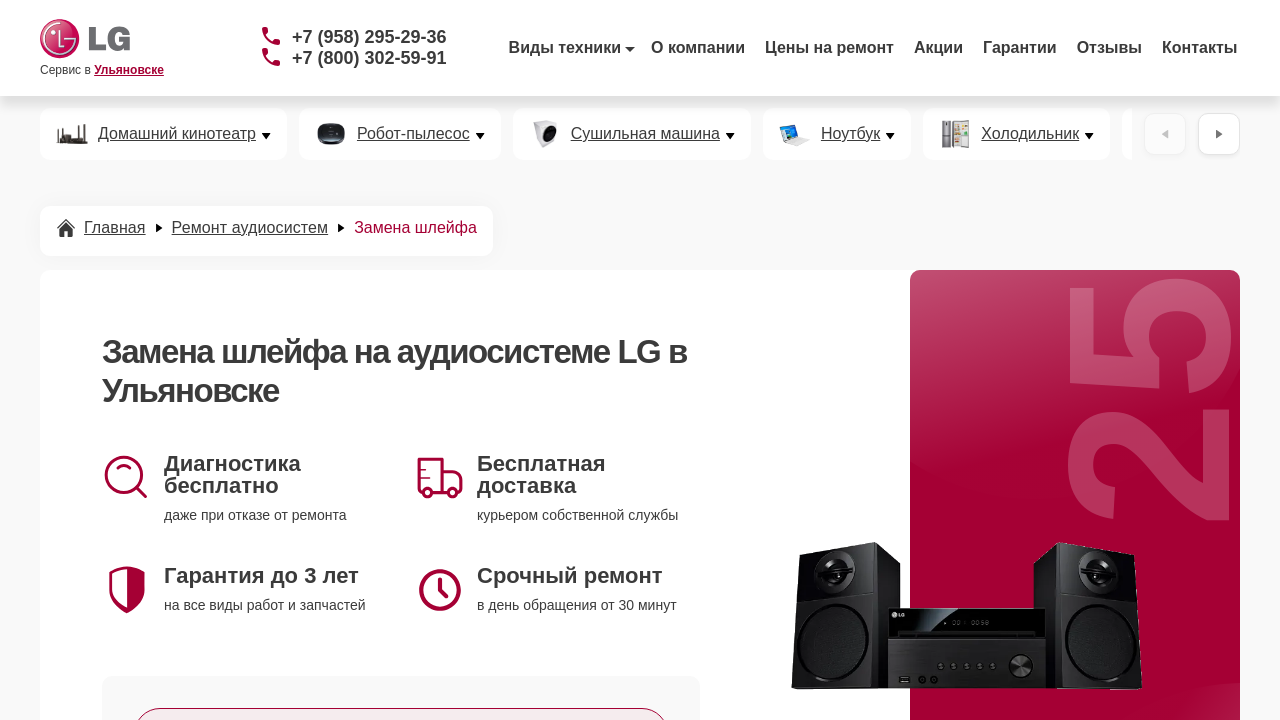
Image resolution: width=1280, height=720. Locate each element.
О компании (698, 47)
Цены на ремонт (829, 47)
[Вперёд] (1219, 134)
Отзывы (1109, 47)
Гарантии (1020, 47)
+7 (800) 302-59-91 (369, 58)
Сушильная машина (645, 134)
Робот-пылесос (413, 134)
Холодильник (1030, 134)
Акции (938, 47)
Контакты (1199, 47)
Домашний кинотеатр (177, 134)
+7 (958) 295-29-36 (369, 37)
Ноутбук (850, 134)
